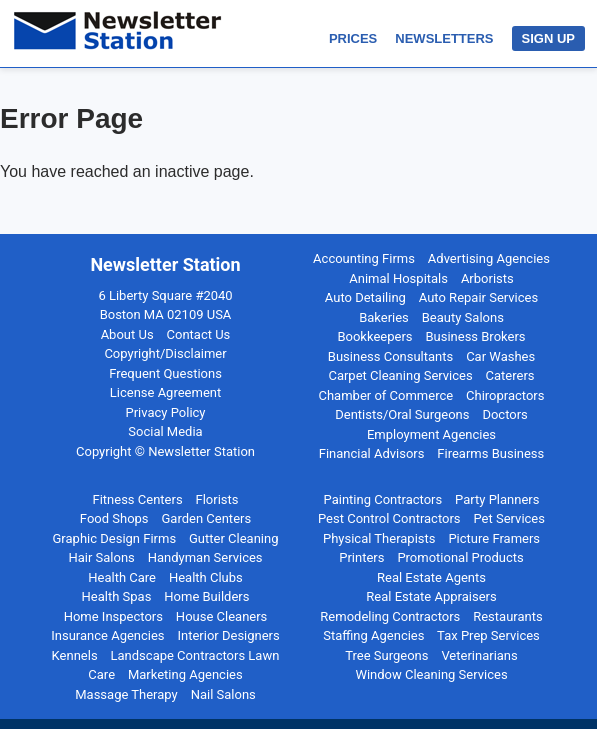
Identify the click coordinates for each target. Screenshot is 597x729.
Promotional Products (460, 557)
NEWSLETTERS (444, 38)
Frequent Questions (165, 373)
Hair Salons (101, 557)
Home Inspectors (113, 616)
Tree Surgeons (386, 655)
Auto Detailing (365, 297)
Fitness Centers (137, 499)
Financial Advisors (372, 453)
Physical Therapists (379, 538)
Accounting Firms (364, 258)
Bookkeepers (374, 336)
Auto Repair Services (478, 297)
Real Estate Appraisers (431, 596)
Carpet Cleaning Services (400, 375)
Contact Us (199, 334)
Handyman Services (205, 557)
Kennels (75, 655)
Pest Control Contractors (389, 518)
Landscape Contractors (178, 655)
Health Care (122, 577)
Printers (361, 557)
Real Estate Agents (431, 577)
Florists (217, 499)
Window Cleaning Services (431, 674)
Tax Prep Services (488, 635)
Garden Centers (207, 518)
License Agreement (165, 392)
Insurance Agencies (107, 635)
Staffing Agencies (373, 635)
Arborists (487, 278)
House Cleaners (221, 616)
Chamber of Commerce (385, 395)
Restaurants (507, 616)
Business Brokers (475, 336)
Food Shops (114, 518)
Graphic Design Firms (115, 538)
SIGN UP (548, 38)
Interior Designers (228, 635)
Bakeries (384, 317)
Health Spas (117, 596)
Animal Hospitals (398, 278)
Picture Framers (494, 538)
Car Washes (500, 356)
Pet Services (509, 518)
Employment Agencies (431, 434)
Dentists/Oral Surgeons (402, 414)
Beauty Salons (463, 317)
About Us (127, 334)
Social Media (165, 431)
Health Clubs (206, 577)
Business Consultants (390, 356)
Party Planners (497, 499)
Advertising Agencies (489, 258)
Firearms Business (490, 453)
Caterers (510, 375)
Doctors (504, 414)
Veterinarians (479, 655)
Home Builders (206, 596)
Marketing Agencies (185, 674)
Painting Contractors (383, 499)
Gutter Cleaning (233, 538)
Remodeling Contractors (390, 616)
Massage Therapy (126, 694)
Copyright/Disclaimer (165, 353)
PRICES (353, 38)
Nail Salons (223, 694)
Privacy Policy (165, 412)
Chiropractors (505, 395)
